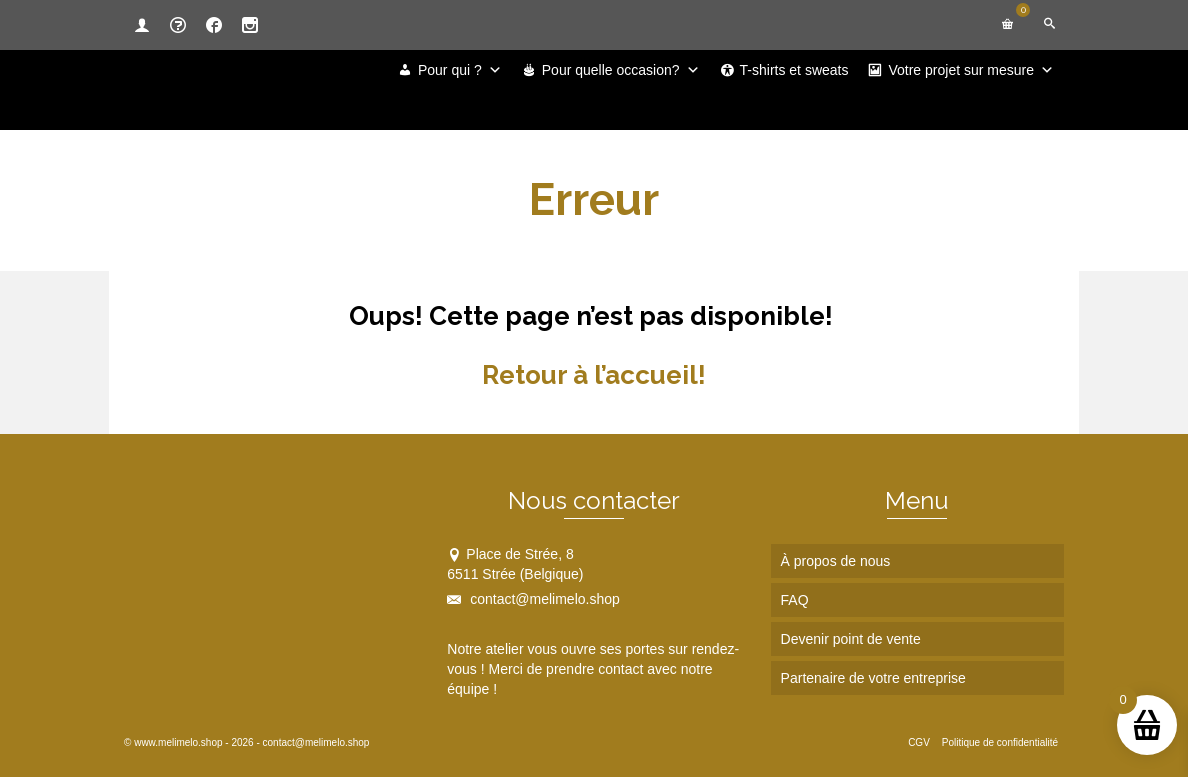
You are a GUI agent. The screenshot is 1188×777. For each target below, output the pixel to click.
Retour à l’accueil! (594, 375)
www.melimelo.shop (178, 742)
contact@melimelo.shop (533, 599)
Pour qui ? (460, 70)
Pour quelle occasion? (621, 70)
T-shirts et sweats (794, 70)
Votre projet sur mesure (971, 70)
